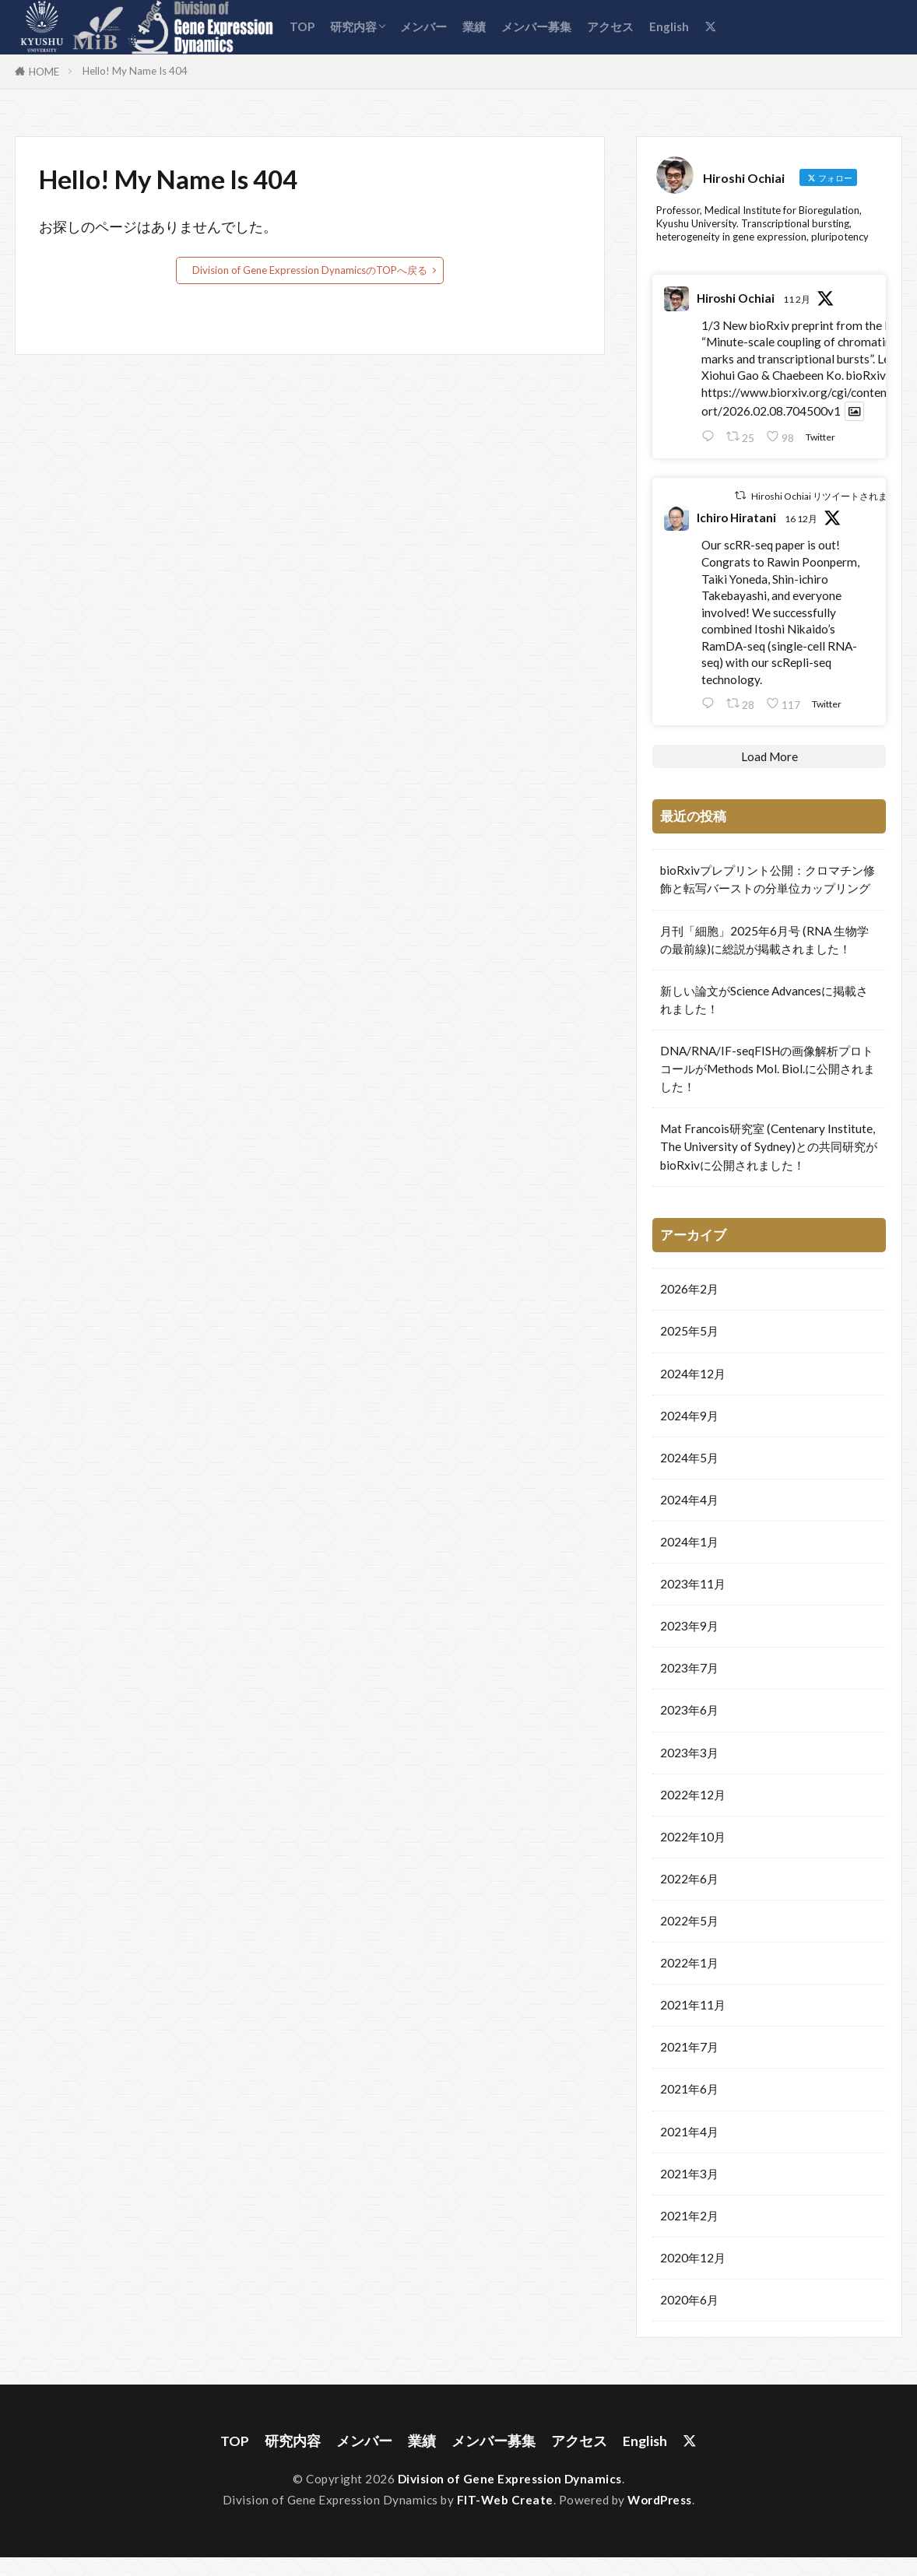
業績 (474, 26)
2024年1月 (689, 1541)
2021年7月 (689, 2046)
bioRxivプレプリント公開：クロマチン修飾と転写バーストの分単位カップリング (767, 878)
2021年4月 (689, 2131)
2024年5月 (689, 1457)
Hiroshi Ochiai (736, 297)
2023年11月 (693, 1583)
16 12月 (801, 518)
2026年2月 (689, 1288)
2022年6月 (689, 1878)
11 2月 (796, 298)
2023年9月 (689, 1625)
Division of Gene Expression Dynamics (510, 2479)
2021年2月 (689, 2215)
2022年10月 (693, 1836)
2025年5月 (689, 1330)
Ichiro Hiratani (736, 517)
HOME (44, 71)
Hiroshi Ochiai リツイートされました (828, 494)
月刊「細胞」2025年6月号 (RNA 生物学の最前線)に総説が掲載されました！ (764, 939)
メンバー (423, 26)
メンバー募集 (536, 26)
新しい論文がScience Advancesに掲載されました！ (764, 999)
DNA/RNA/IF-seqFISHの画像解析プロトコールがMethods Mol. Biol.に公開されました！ (767, 1068)
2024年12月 (693, 1373)
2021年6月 (689, 2088)
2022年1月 (689, 1962)
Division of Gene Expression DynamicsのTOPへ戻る (309, 270)
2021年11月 (693, 2004)
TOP (302, 26)
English (669, 26)
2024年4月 (689, 1499)
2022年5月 (689, 1920)
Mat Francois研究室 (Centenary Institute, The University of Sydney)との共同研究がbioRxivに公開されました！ (768, 1145)
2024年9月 (689, 1415)
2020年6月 (689, 2299)
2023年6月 (689, 1709)
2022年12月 (693, 1794)
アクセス (610, 26)
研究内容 (353, 26)
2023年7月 (689, 1667)
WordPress (659, 2500)
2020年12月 (693, 2257)
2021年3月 (689, 2173)
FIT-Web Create (505, 2500)
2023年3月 (689, 1752)
